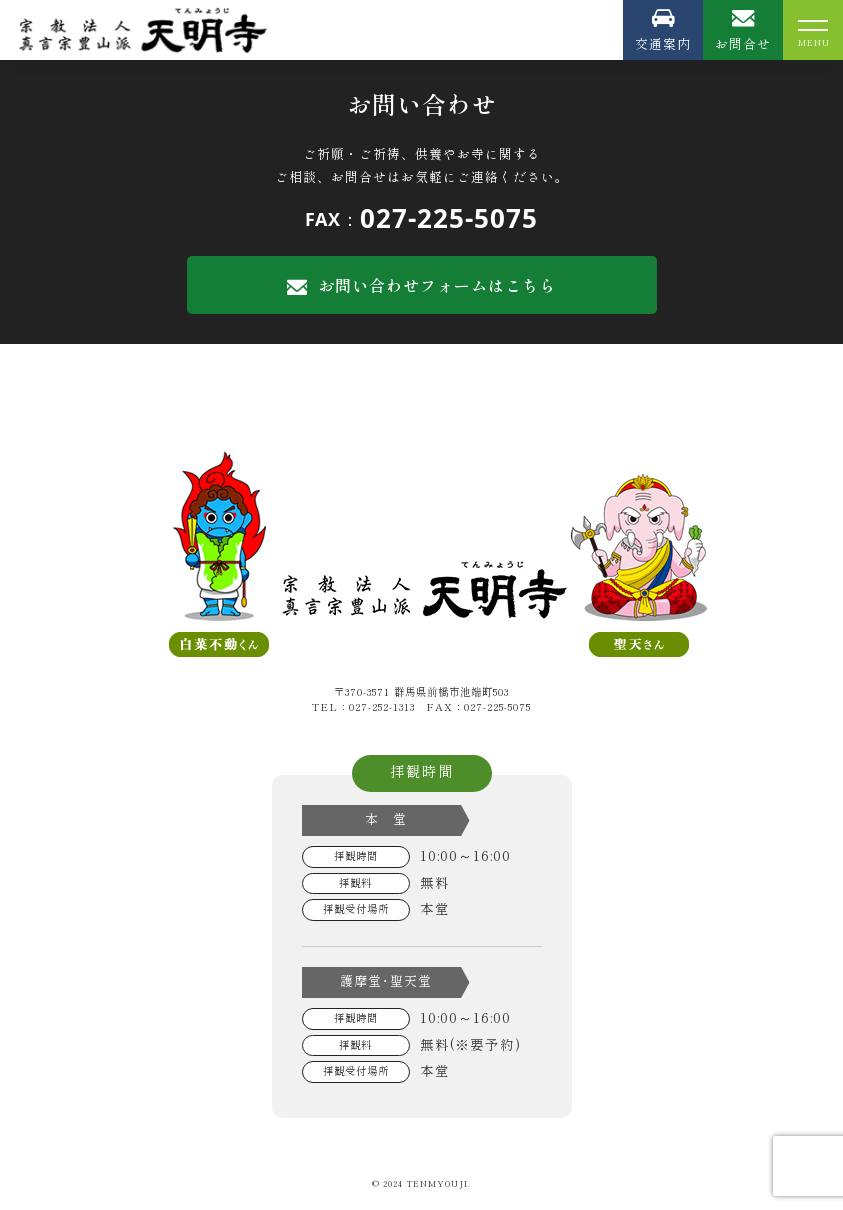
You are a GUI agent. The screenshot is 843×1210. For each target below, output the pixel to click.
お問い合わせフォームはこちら (421, 285)
